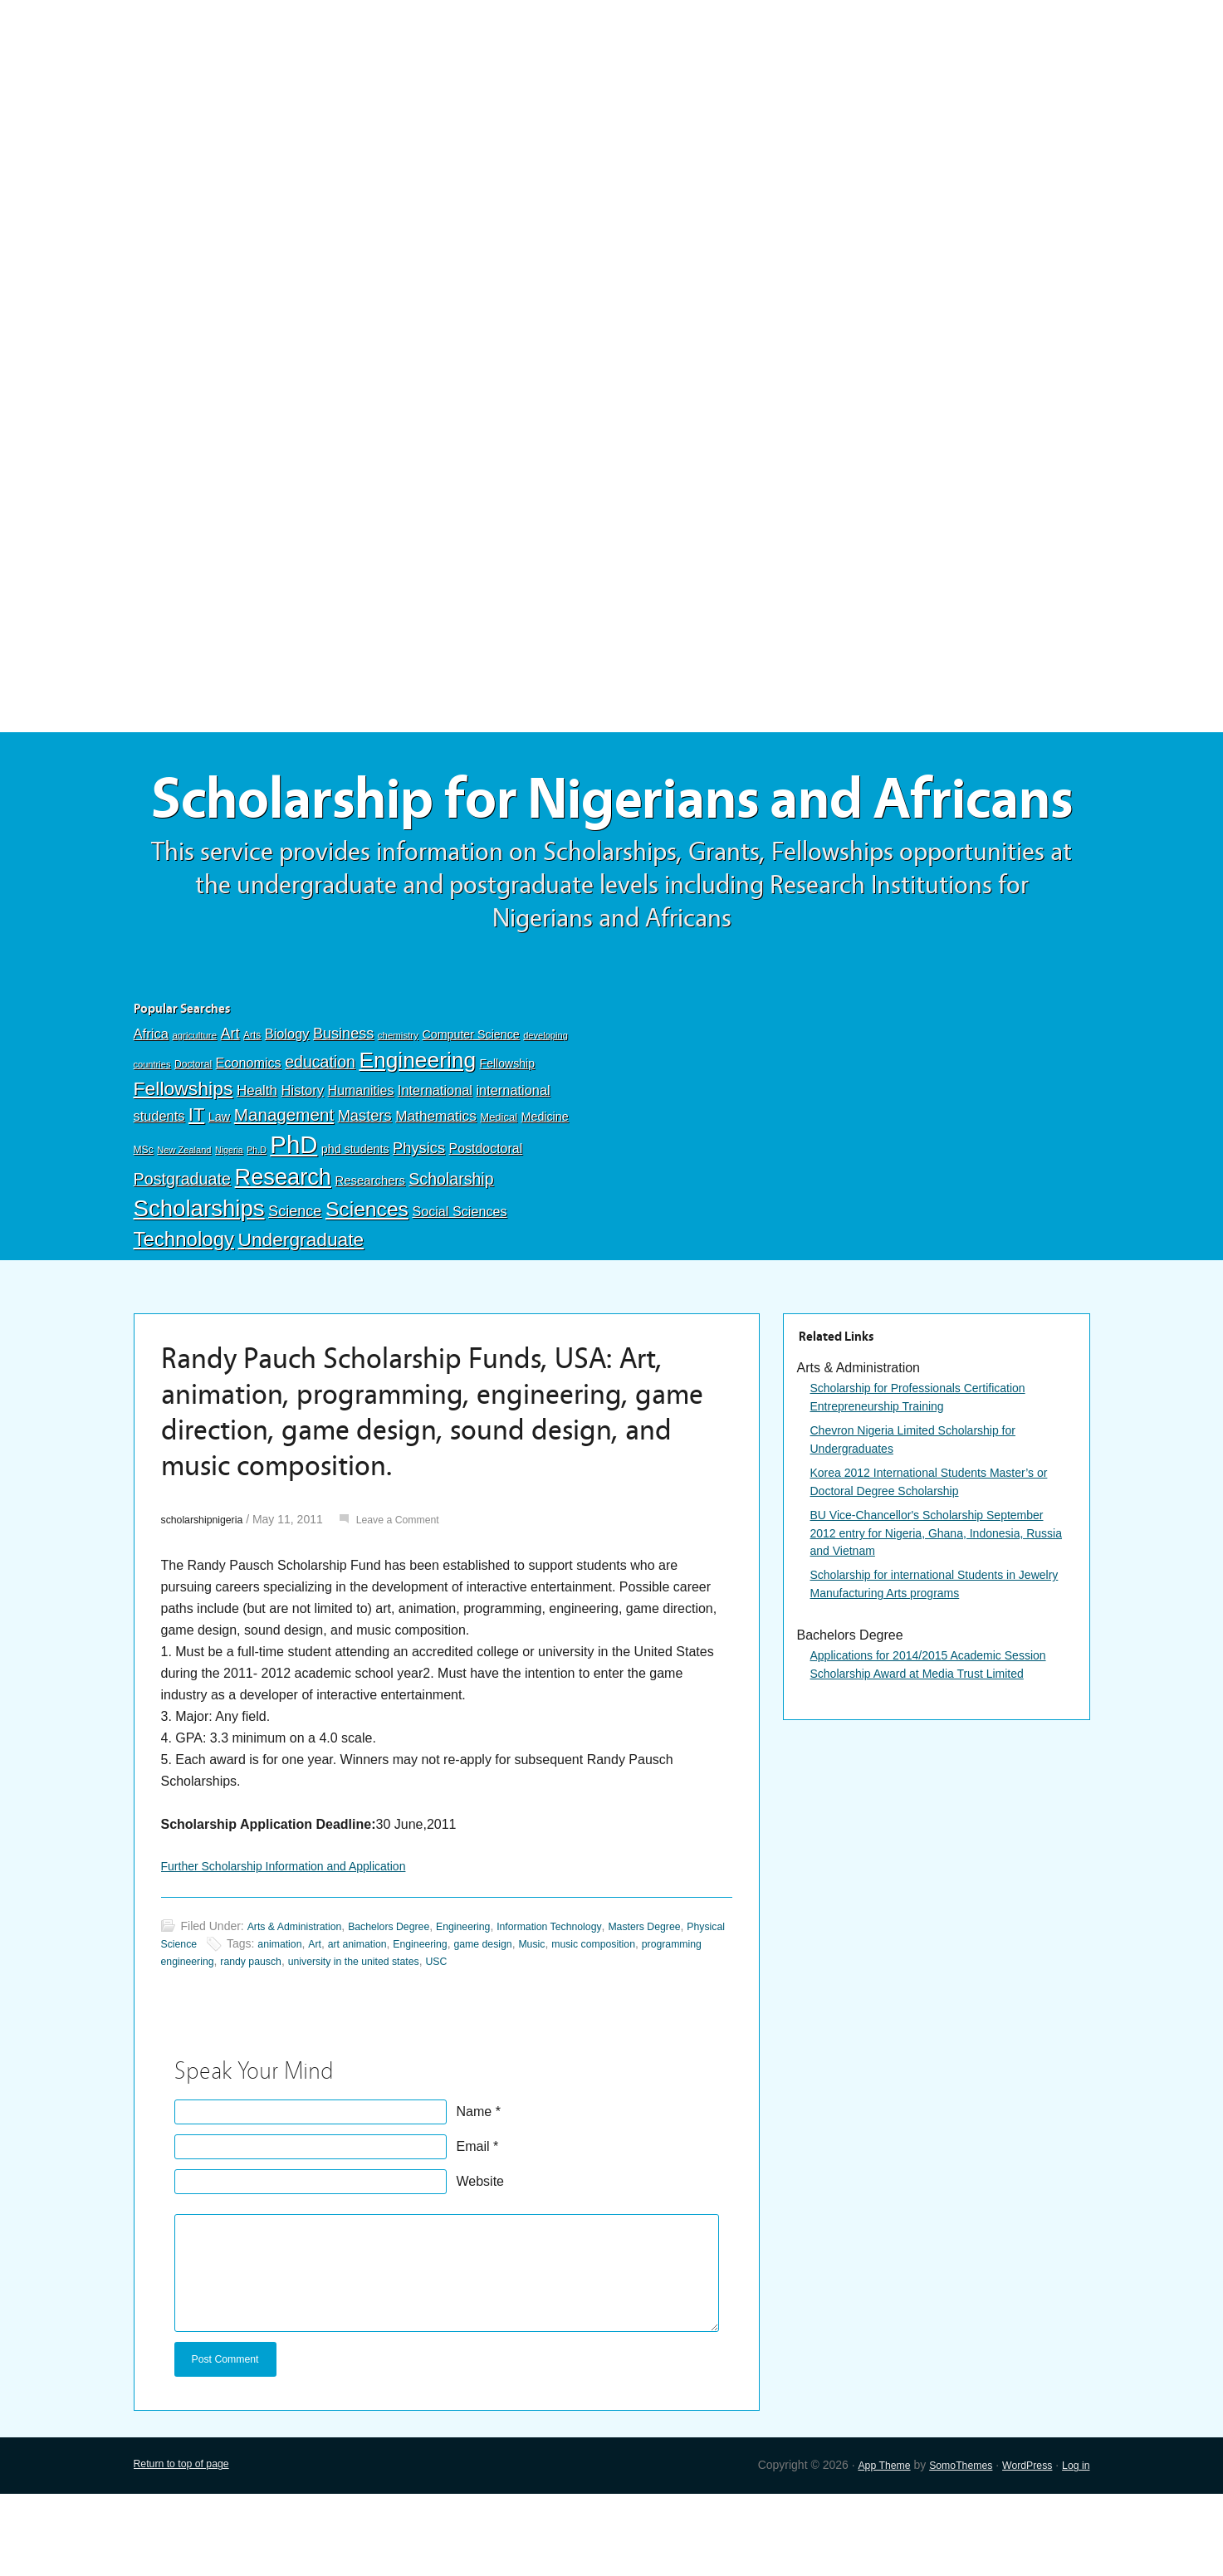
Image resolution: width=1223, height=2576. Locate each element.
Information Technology (590, 2004)
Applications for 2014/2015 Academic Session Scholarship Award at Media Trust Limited (934, 1764)
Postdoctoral (486, 1223)
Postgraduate (183, 1253)
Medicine (545, 1191)
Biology (287, 1108)
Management (284, 1189)
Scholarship (450, 1253)
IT (196, 1189)
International (435, 1164)
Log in (1073, 2547)
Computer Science (470, 1109)
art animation (465, 2021)
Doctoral (193, 1139)
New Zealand (184, 1224)
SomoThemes (945, 2547)
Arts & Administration (301, 2004)
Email (473, 2224)
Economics (248, 1137)
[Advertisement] (611, 122)
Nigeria (229, 1224)
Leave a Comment (415, 1594)
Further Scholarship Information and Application (301, 1942)
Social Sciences (459, 1285)
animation (379, 2021)
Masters (365, 1190)
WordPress (1020, 2547)
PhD (293, 1219)
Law (219, 1191)
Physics (419, 1222)
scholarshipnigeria (208, 1594)
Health (257, 1165)
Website (481, 2259)
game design (608, 2021)
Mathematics (436, 1190)
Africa (151, 1109)
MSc (144, 1224)
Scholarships (199, 1283)
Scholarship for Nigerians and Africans (612, 836)
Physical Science (249, 2021)
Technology (184, 1314)
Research (283, 1251)
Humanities (361, 1165)
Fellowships (183, 1163)
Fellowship (507, 1138)
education (320, 1136)
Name (474, 2190)
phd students (355, 1223)
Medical (498, 1191)
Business (343, 1108)
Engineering (417, 1134)
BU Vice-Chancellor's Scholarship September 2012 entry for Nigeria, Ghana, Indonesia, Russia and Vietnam (934, 1617)
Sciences (366, 1284)
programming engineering (295, 2039)
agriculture (194, 1110)
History (303, 1165)
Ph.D (257, 1224)
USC (612, 2039)
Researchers (369, 1255)
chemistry (398, 1110)
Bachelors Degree (407, 2004)
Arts (252, 1110)
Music (663, 2021)
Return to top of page (188, 2547)
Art (230, 1108)
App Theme (860, 2547)
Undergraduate (300, 1314)
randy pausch (403, 2039)
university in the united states (519, 2039)
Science (294, 1286)
